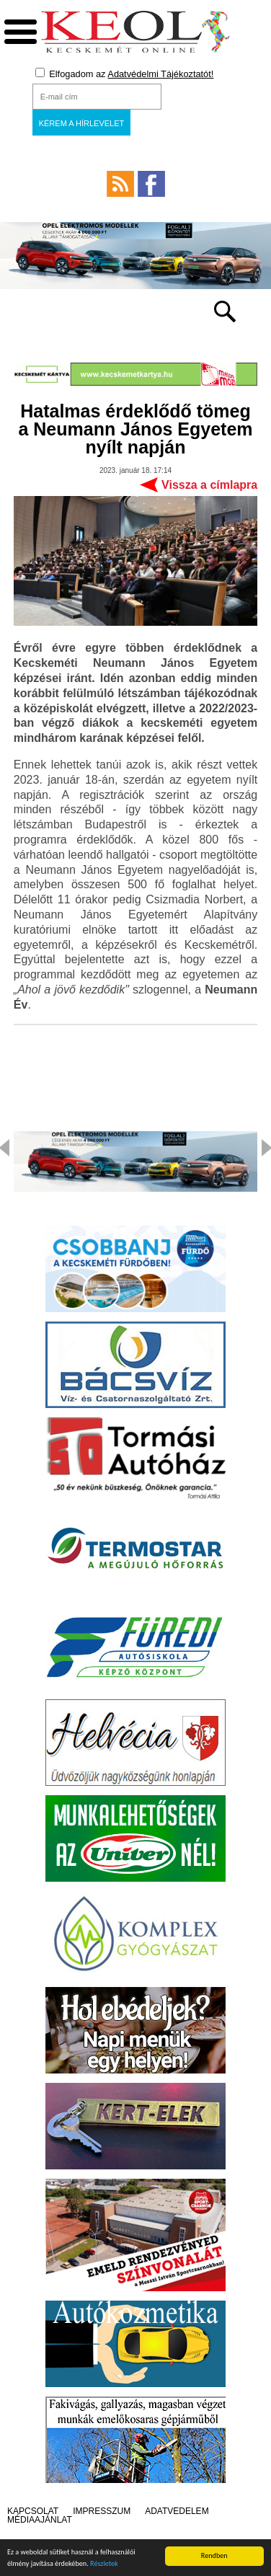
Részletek (104, 2563)
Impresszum (101, 2511)
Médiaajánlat (39, 2520)
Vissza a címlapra (209, 485)
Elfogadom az (124, 73)
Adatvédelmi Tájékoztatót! (160, 73)
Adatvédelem (176, 2511)
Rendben (214, 2555)
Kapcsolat (32, 2511)
